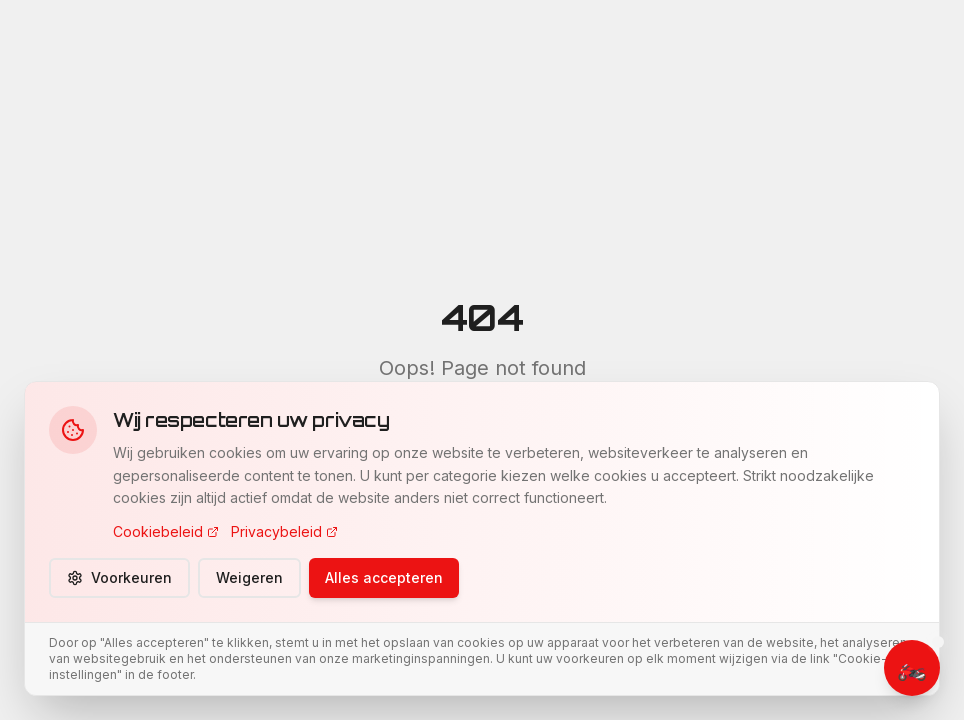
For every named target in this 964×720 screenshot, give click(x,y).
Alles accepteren (384, 577)
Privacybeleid (284, 531)
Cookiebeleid (166, 531)
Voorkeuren (119, 577)
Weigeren (249, 577)
